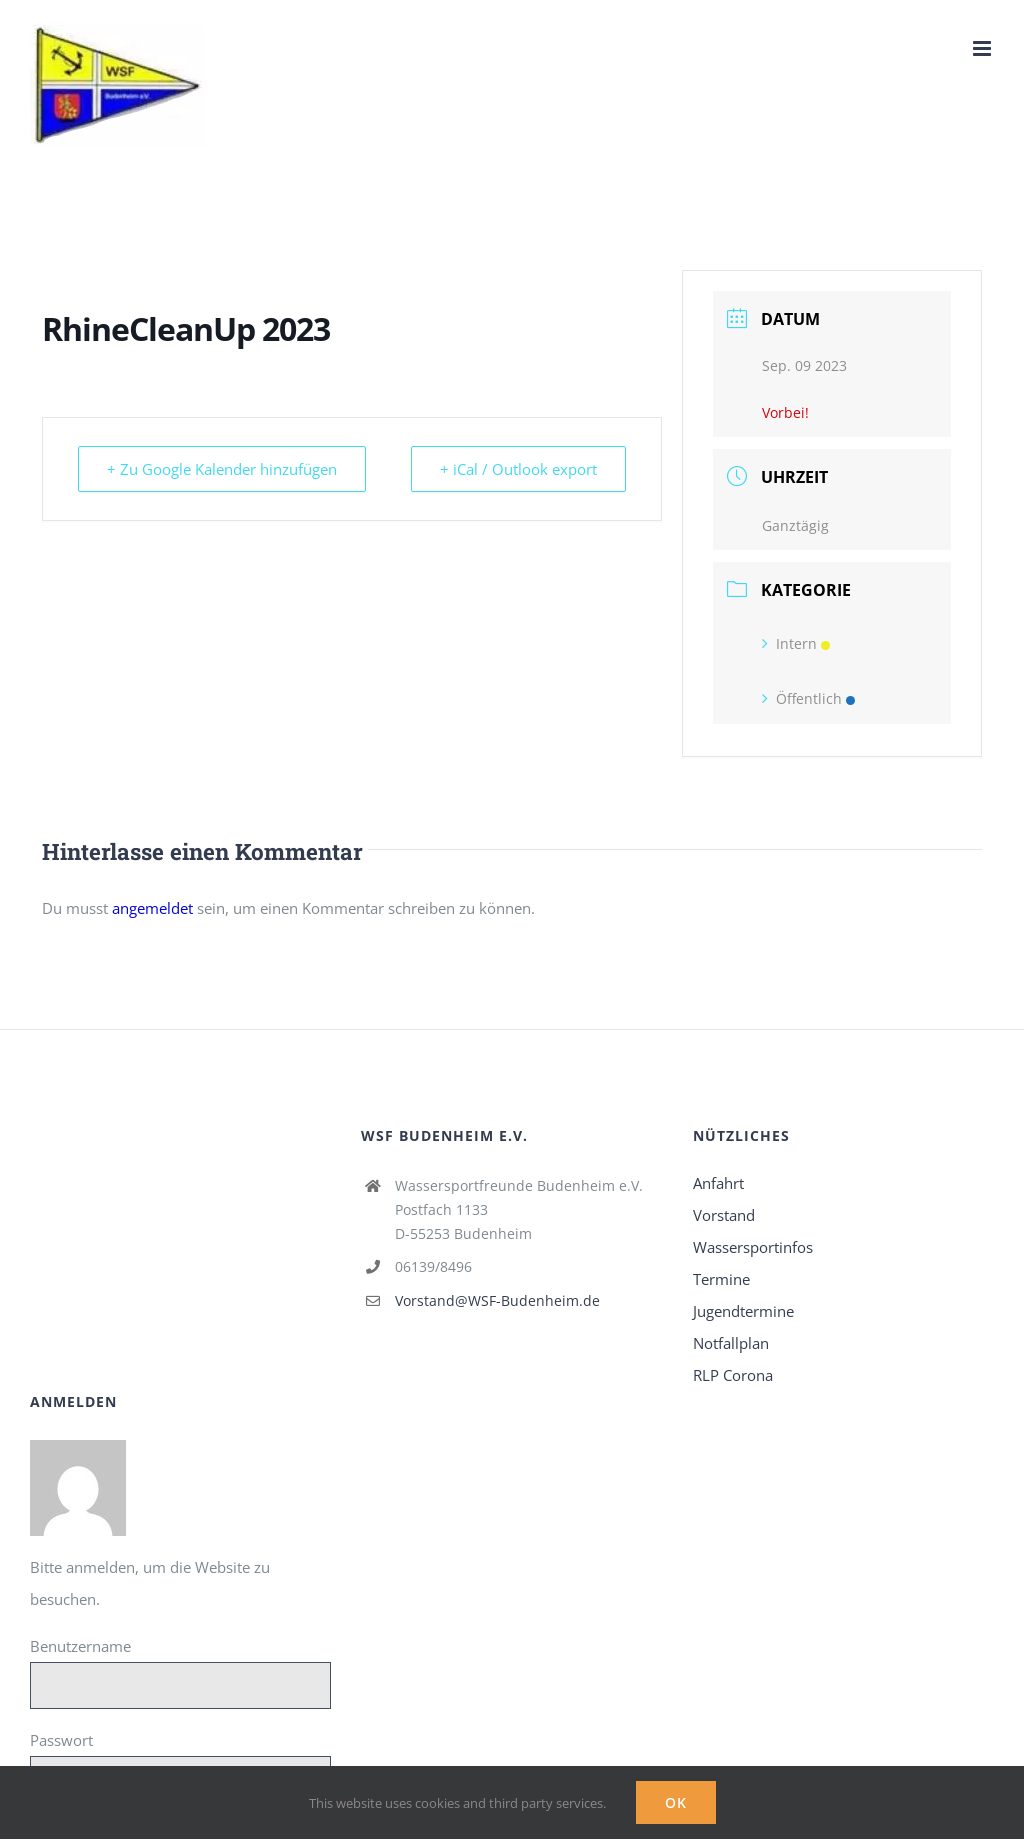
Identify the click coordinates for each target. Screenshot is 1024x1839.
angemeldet (152, 908)
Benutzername (80, 1646)
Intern (796, 643)
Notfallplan (731, 1343)
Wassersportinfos (753, 1247)
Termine (721, 1279)
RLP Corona (733, 1375)
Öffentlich (808, 698)
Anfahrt (718, 1183)
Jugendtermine (743, 1311)
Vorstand (724, 1215)
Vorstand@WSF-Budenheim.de (497, 1300)
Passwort (61, 1740)
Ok (676, 1802)
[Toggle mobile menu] (983, 48)
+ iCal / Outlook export (518, 469)
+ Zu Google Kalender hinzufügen (222, 469)
